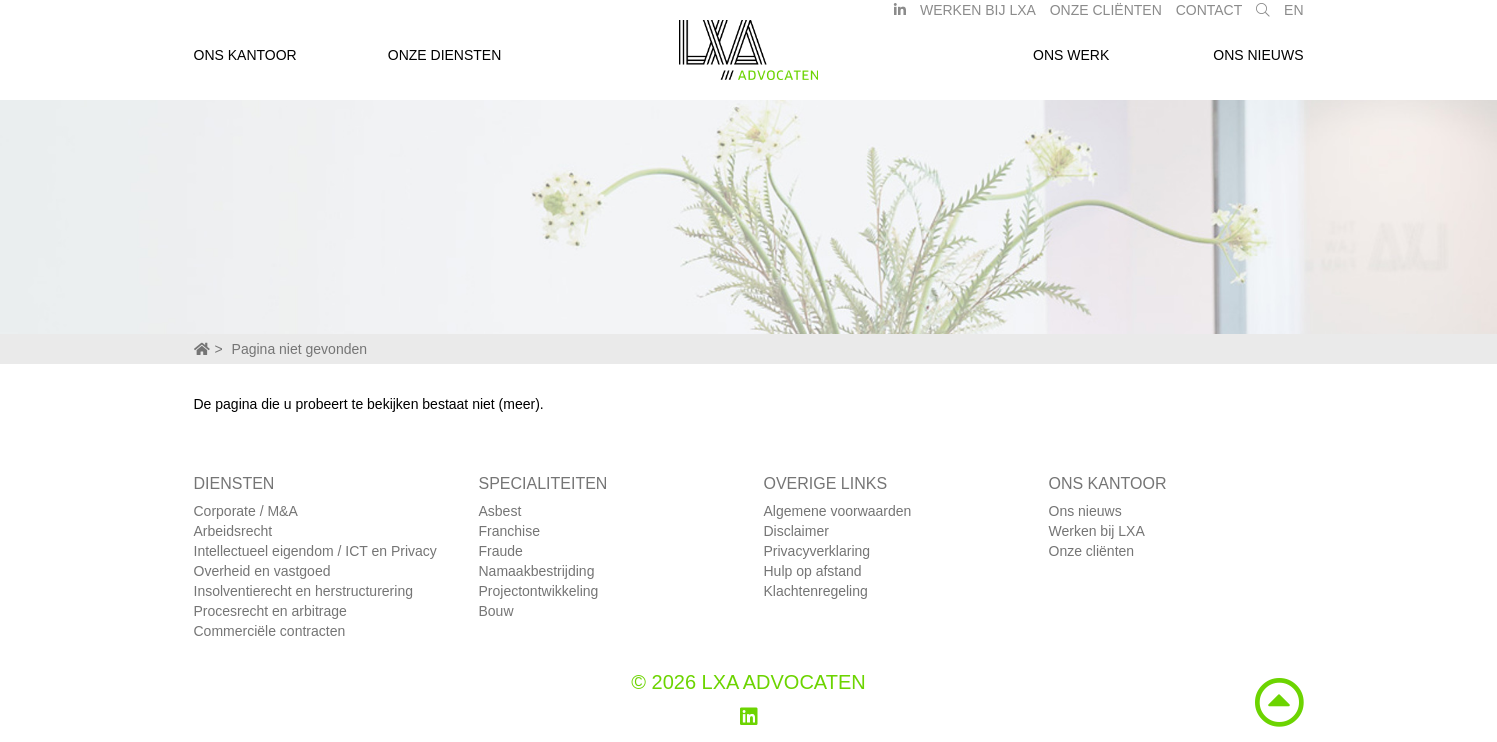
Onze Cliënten (1106, 18)
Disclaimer (796, 531)
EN (1293, 18)
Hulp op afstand (813, 571)
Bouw (496, 611)
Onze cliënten (1092, 551)
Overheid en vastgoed (262, 571)
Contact (1209, 18)
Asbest (500, 511)
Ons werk (1071, 63)
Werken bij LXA (978, 18)
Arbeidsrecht (233, 531)
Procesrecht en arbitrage (270, 611)
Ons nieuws (1258, 63)
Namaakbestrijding (537, 571)
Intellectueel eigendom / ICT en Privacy (315, 551)
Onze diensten (445, 63)
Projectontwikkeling (539, 591)
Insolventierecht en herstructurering (303, 591)
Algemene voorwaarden (838, 511)
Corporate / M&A (246, 511)
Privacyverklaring (817, 551)
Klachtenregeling (816, 591)
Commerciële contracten (270, 631)
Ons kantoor (245, 63)
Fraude (501, 551)
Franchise (509, 531)
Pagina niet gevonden (299, 349)
